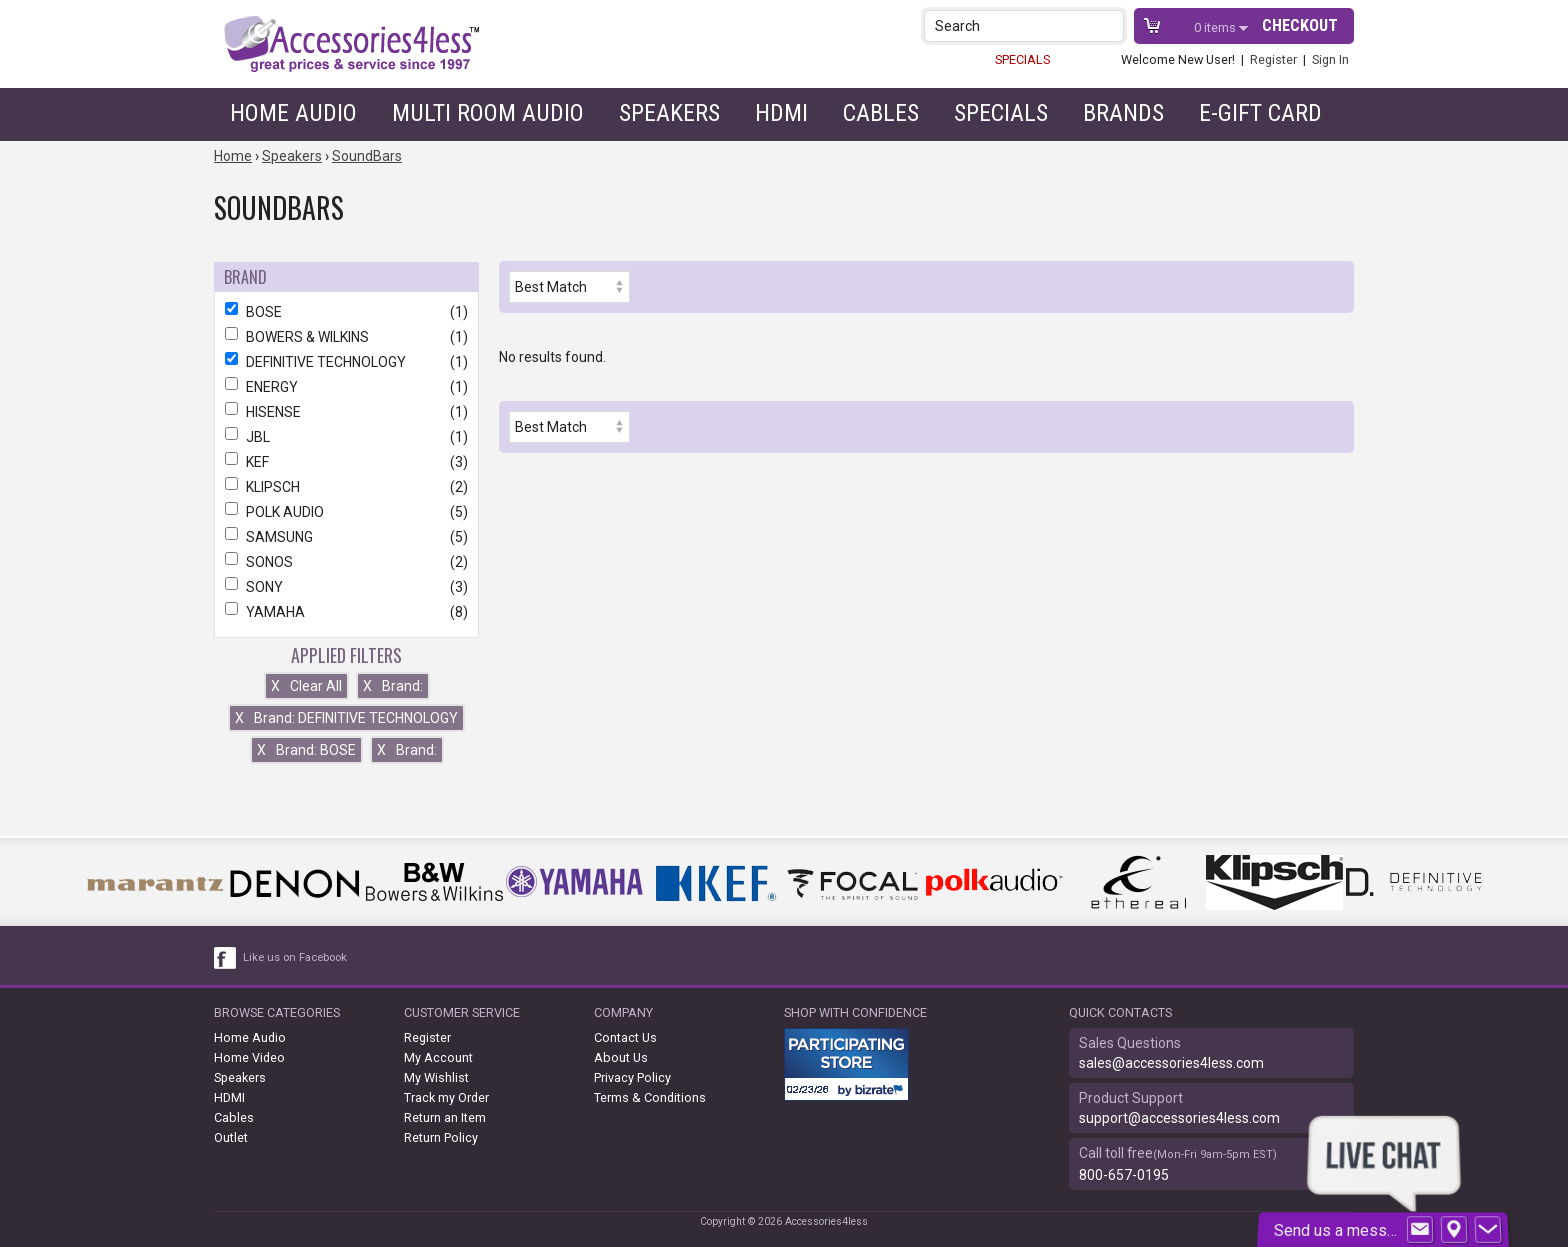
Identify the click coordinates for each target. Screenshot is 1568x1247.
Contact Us (625, 1037)
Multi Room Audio (488, 113)
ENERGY (346, 387)
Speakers (669, 113)
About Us (621, 1057)
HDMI (781, 113)
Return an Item (445, 1117)
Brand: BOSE (306, 750)
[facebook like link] (226, 958)
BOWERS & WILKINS (346, 337)
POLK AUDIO (346, 512)
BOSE (346, 312)
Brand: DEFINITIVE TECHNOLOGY (346, 718)
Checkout (1300, 25)
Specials (1001, 113)
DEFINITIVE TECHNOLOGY (346, 362)
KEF (346, 462)
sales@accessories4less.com (1171, 1063)
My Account (438, 1057)
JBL (346, 437)
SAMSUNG (346, 537)
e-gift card (1260, 113)
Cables (881, 113)
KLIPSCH (346, 487)
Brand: (393, 686)
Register (1273, 59)
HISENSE (346, 412)
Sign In (1330, 59)
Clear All (306, 686)
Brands (1123, 113)
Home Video (249, 1057)
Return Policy (441, 1137)
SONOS (346, 562)
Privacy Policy (632, 1077)
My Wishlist (436, 1077)
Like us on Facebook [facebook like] (295, 957)
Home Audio (293, 113)
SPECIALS (1022, 59)
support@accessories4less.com (1179, 1118)
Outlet (231, 1137)
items (1216, 27)
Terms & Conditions (650, 1097)
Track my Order (446, 1097)
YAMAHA (346, 612)
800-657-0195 (1124, 1175)
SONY (346, 587)
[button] (1110, 25)
